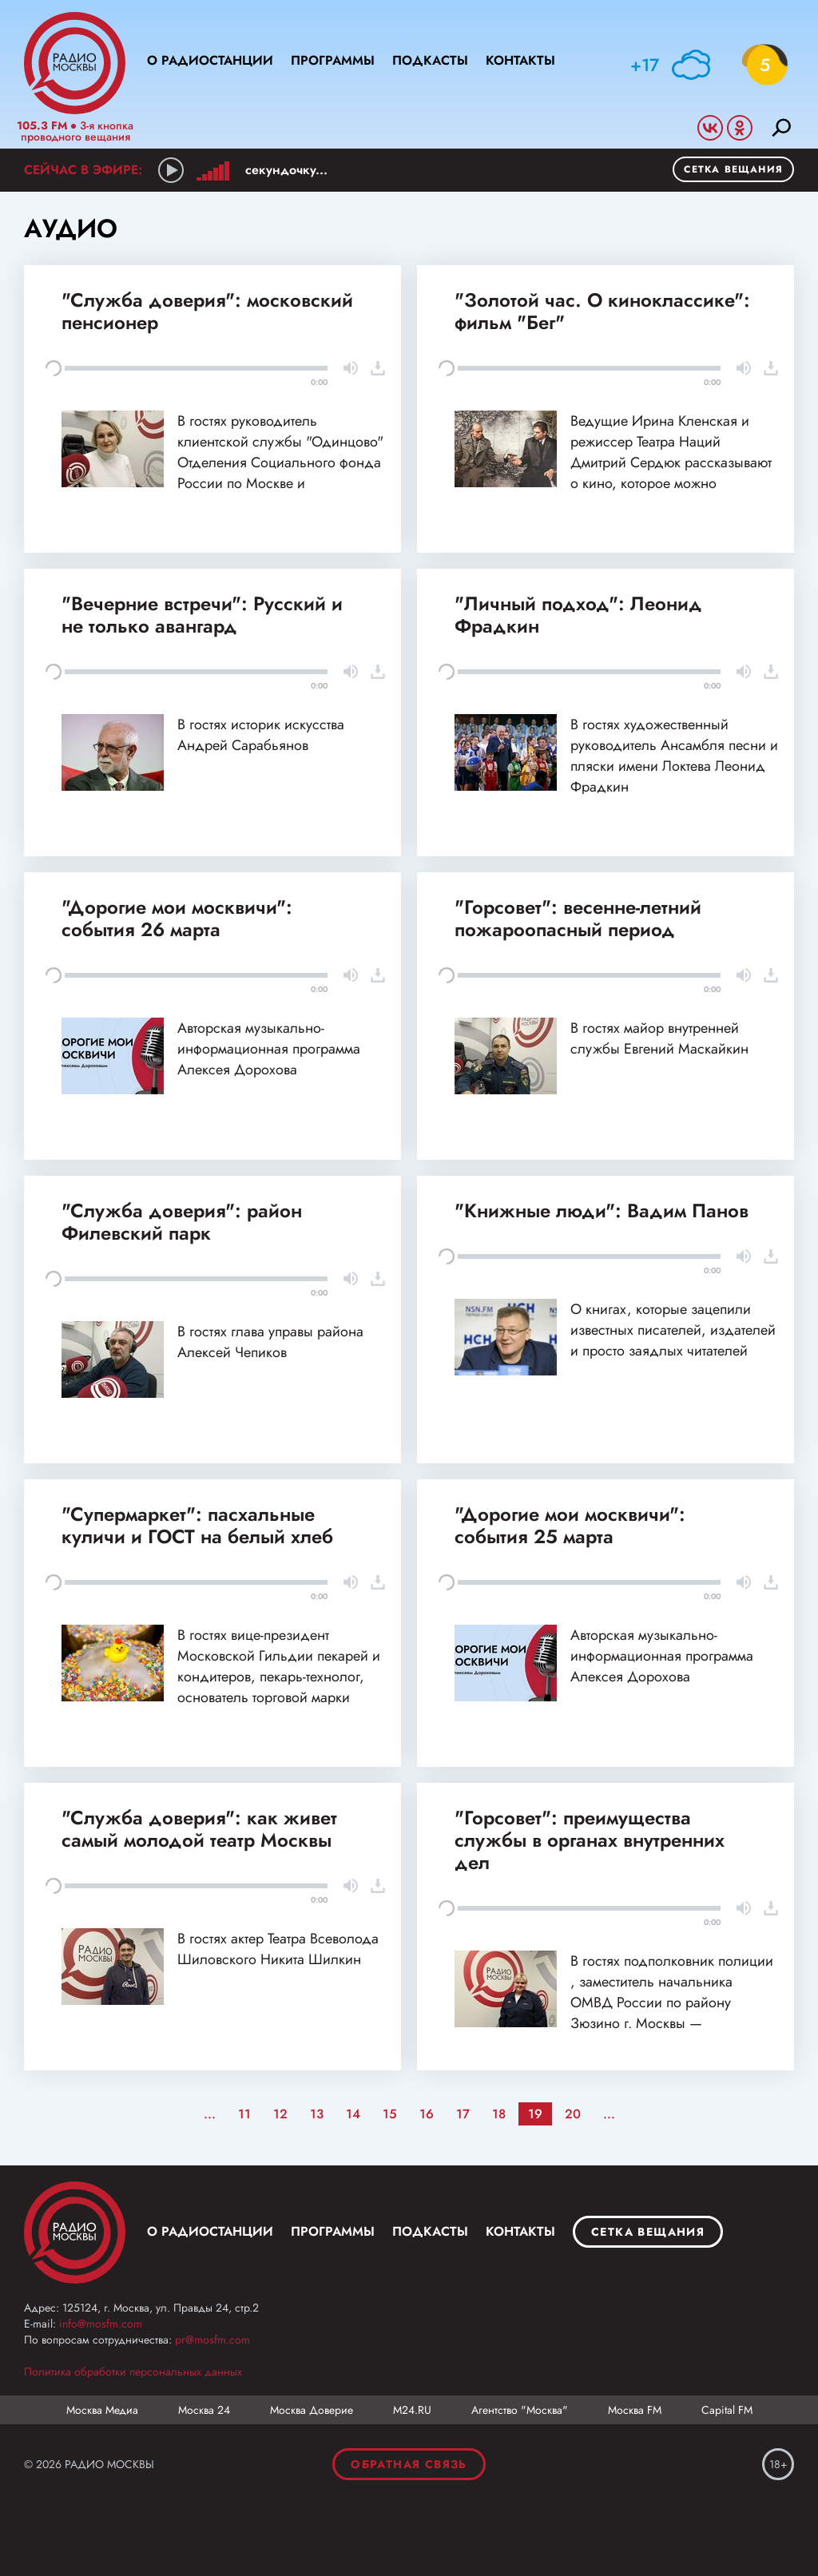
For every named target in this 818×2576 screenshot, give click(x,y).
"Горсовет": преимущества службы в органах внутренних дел (590, 1840)
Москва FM (634, 2410)
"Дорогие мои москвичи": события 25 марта (570, 1525)
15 (390, 2114)
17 (463, 2114)
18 (499, 2114)
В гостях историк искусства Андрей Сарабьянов (260, 735)
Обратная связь (409, 2464)
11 (244, 2114)
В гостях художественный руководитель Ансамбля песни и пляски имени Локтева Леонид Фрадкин (674, 755)
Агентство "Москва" (519, 2410)
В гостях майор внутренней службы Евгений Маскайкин (659, 1038)
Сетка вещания (733, 169)
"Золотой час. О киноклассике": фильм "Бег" (602, 311)
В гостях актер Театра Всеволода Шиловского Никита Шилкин (278, 1949)
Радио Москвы (74, 63)
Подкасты (430, 60)
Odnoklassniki (739, 128)
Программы (333, 60)
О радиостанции (210, 60)
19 (535, 2114)
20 (573, 2114)
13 (317, 2114)
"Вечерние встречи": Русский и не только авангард (202, 614)
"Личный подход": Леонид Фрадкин (578, 614)
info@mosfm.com (100, 2324)
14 (353, 2114)
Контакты (520, 60)
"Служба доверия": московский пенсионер (207, 311)
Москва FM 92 (74, 2232)
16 (426, 2114)
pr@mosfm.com (212, 2340)
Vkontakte (710, 128)
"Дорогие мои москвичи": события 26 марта (177, 918)
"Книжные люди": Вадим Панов (602, 1210)
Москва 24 (204, 2410)
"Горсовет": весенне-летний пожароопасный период (578, 918)
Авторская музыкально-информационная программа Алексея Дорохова (268, 1049)
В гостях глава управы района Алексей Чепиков (270, 1342)
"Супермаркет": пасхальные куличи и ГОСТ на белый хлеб (197, 1525)
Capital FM (726, 2410)
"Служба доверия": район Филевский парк (182, 1222)
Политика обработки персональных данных (133, 2372)
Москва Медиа (102, 2410)
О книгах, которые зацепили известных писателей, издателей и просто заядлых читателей (673, 1330)
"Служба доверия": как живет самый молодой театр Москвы (199, 1829)
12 (280, 2114)
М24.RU (412, 2410)
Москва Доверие (311, 2410)
